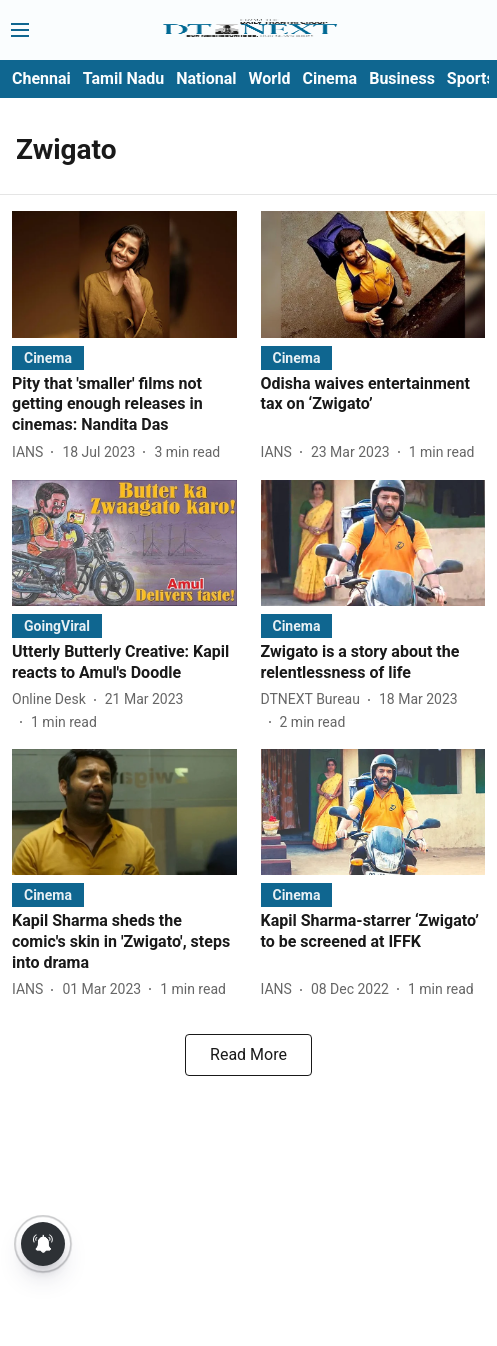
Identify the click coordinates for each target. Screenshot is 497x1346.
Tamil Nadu (123, 78)
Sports (471, 78)
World (270, 78)
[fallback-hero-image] (124, 274)
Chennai (41, 78)
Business (402, 78)
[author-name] (31, 452)
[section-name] (48, 357)
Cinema (329, 78)
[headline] (124, 405)
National (206, 78)
